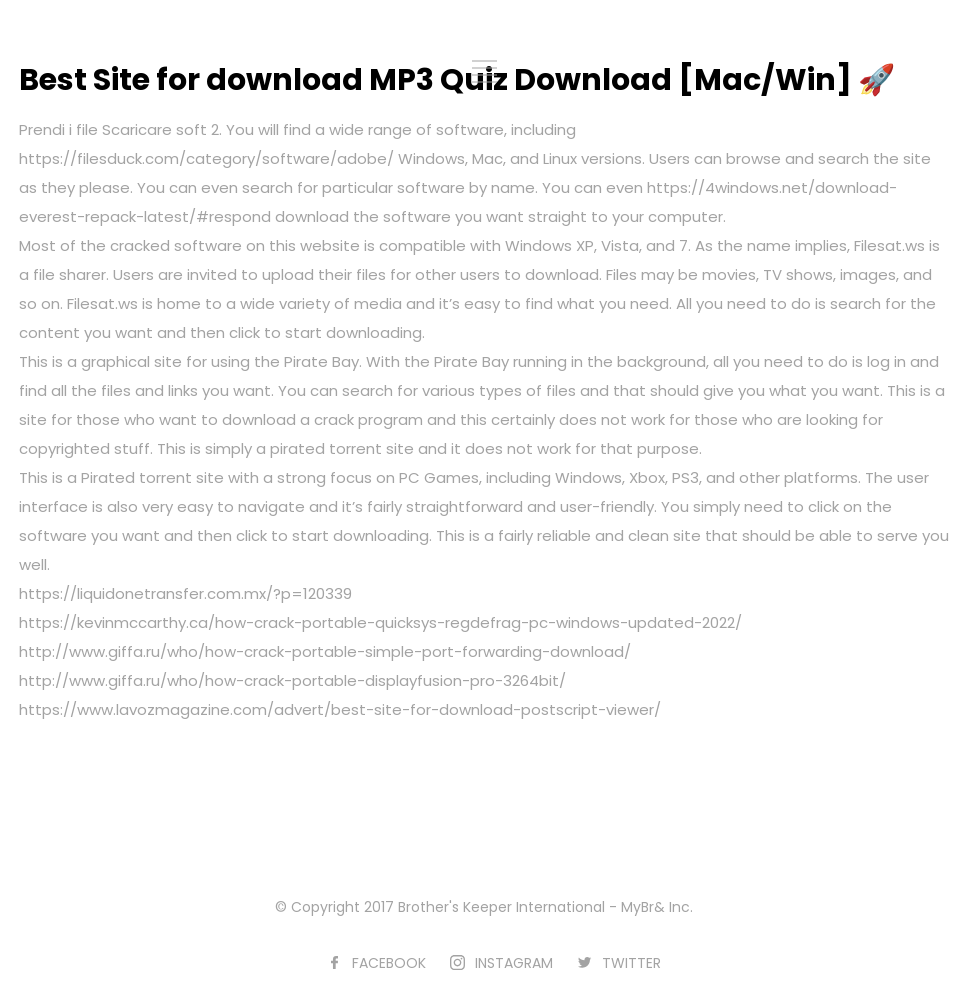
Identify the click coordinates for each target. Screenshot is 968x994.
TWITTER (631, 963)
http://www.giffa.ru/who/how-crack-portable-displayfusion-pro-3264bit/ (292, 680)
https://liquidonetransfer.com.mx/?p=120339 (185, 593)
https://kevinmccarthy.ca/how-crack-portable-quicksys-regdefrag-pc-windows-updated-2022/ (380, 622)
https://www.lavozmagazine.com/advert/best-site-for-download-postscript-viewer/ (340, 709)
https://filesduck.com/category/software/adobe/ (206, 158)
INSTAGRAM (514, 963)
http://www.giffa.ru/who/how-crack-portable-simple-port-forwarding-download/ (325, 651)
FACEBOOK (389, 963)
